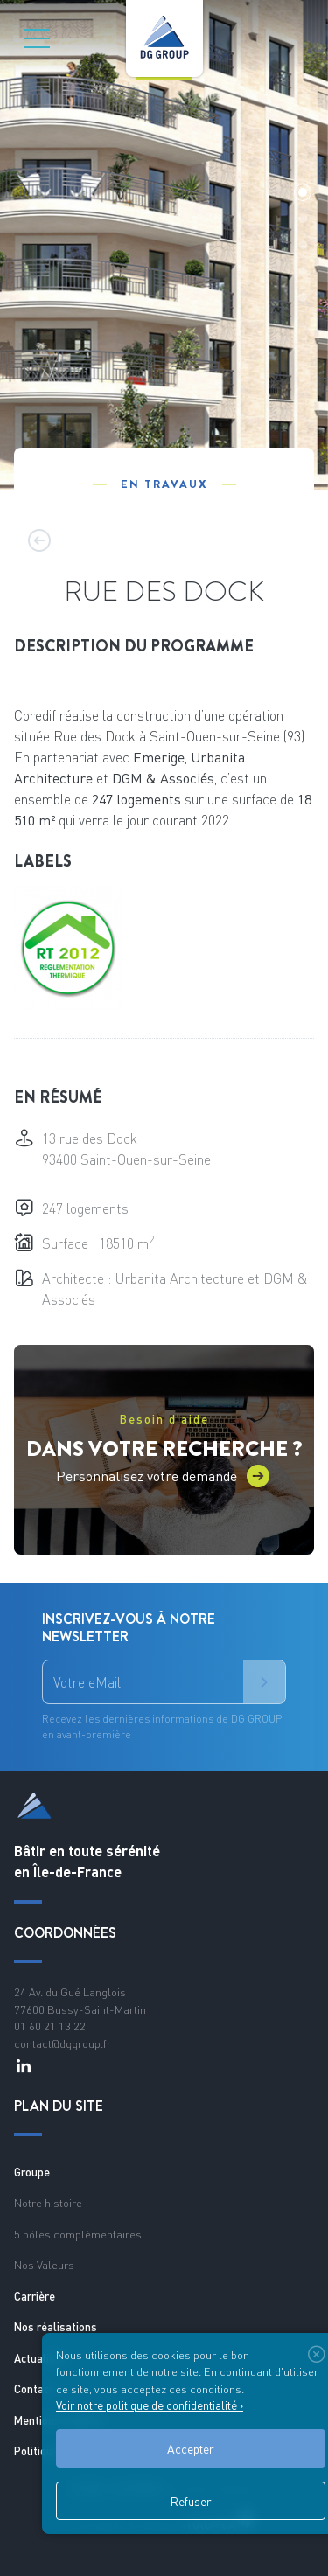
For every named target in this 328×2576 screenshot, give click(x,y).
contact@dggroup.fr (62, 2043)
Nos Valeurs (44, 2265)
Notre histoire (48, 2203)
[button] (302, 192)
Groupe (32, 2172)
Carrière (34, 2296)
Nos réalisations (55, 2327)
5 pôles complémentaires (78, 2234)
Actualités (40, 2358)
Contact (33, 2389)
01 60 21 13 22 (50, 2026)
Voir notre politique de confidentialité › (149, 2405)
